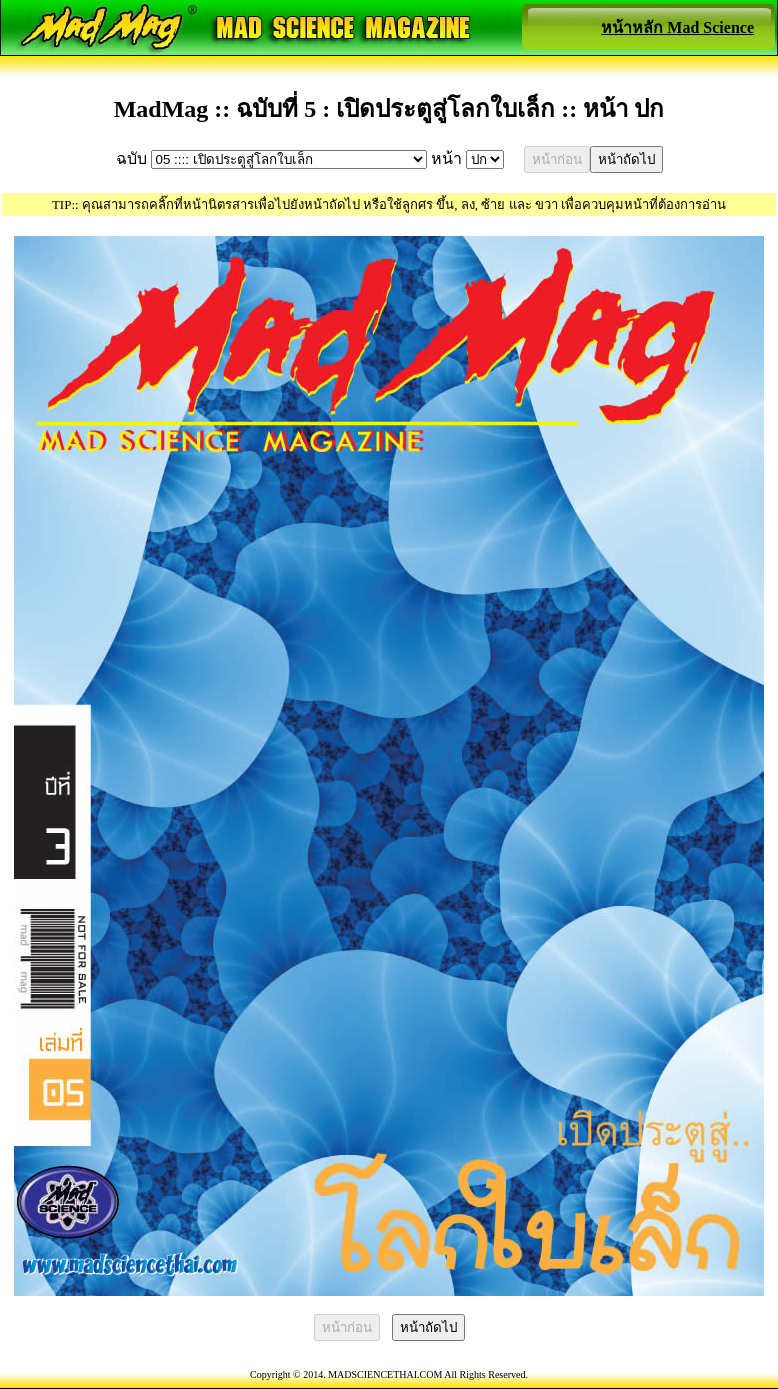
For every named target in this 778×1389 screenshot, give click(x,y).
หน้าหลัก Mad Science (677, 27)
